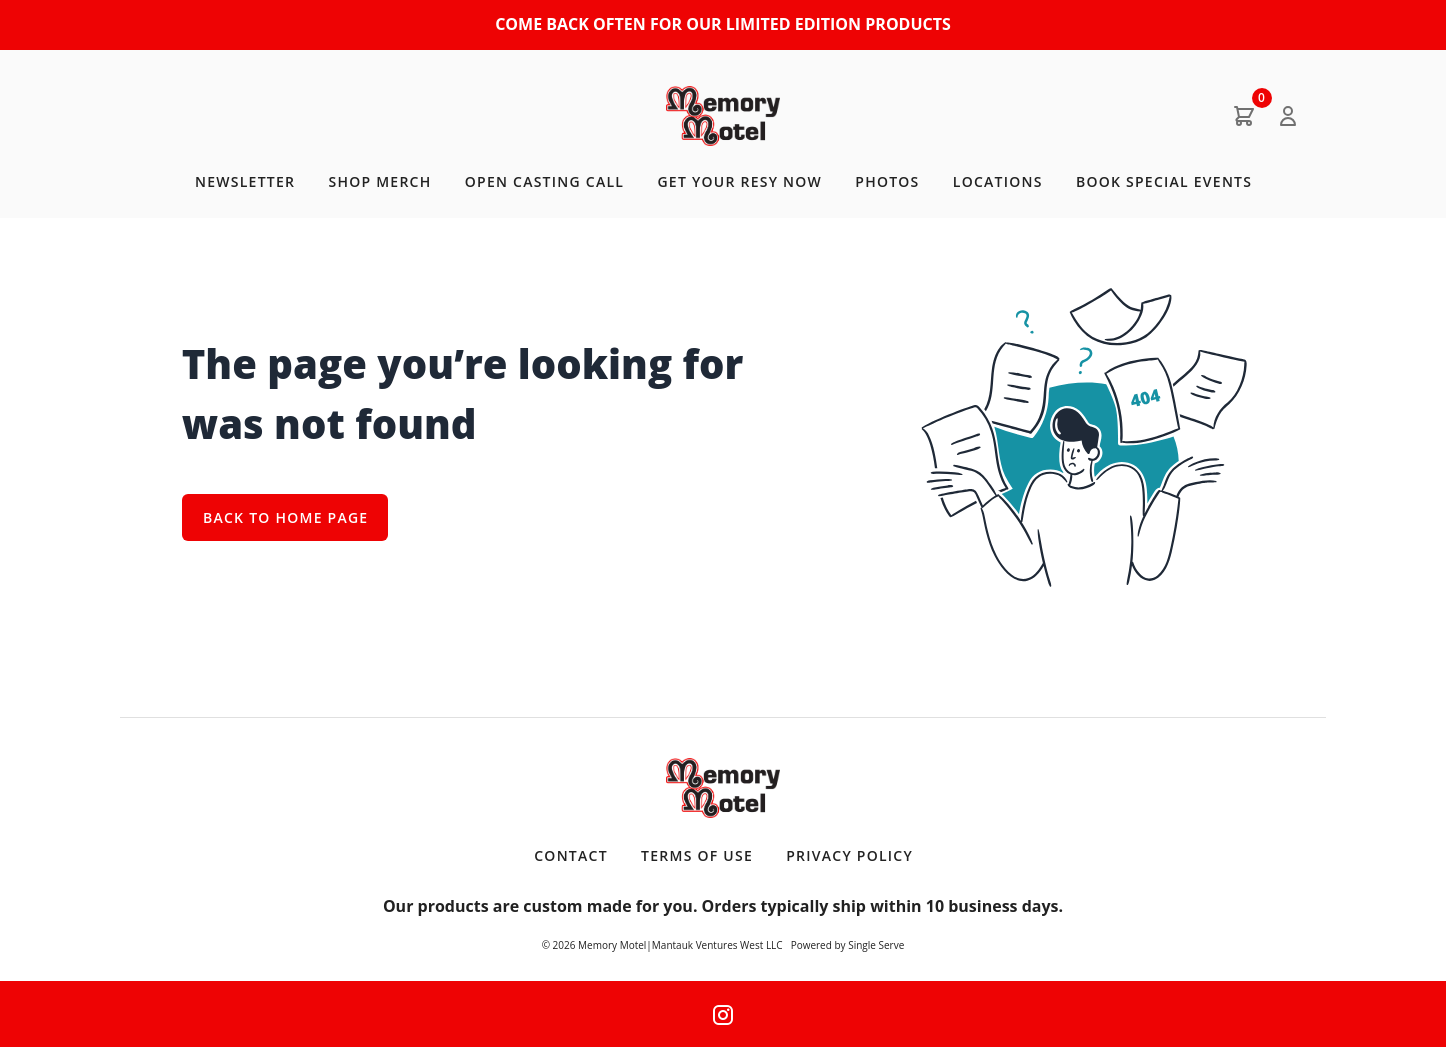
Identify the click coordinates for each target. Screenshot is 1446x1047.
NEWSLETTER (245, 181)
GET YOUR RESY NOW (739, 181)
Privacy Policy (849, 855)
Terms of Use (697, 855)
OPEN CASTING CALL (544, 181)
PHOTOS (887, 181)
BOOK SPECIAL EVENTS (1164, 181)
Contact (571, 855)
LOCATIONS (998, 181)
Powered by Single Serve (848, 945)
